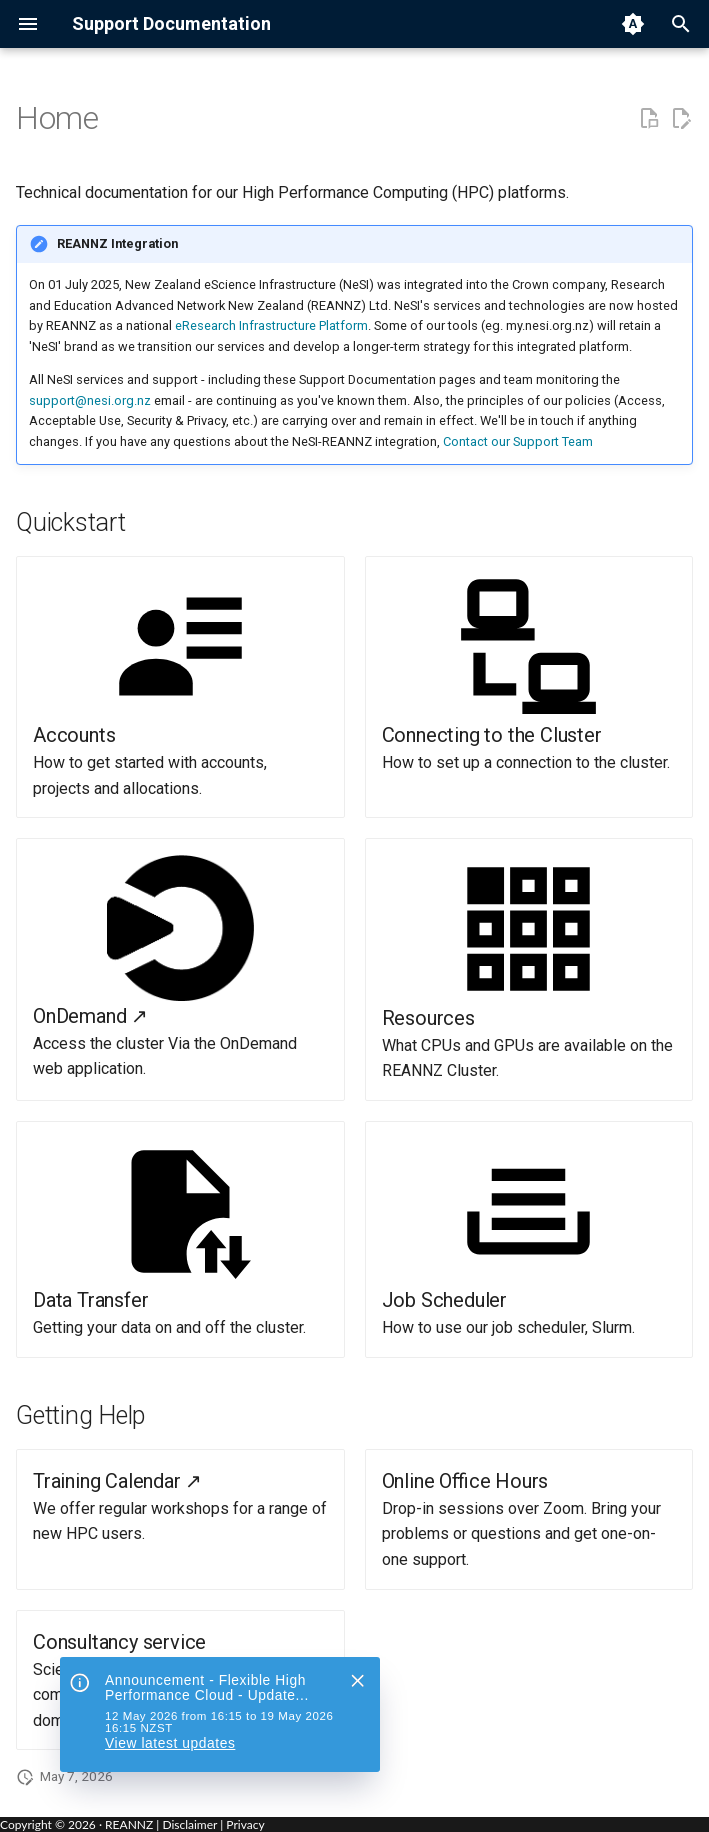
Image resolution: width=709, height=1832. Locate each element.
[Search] (681, 24)
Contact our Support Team (518, 441)
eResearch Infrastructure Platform (271, 325)
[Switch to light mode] (633, 24)
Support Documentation (171, 23)
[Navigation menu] (28, 24)
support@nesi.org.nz (90, 400)
